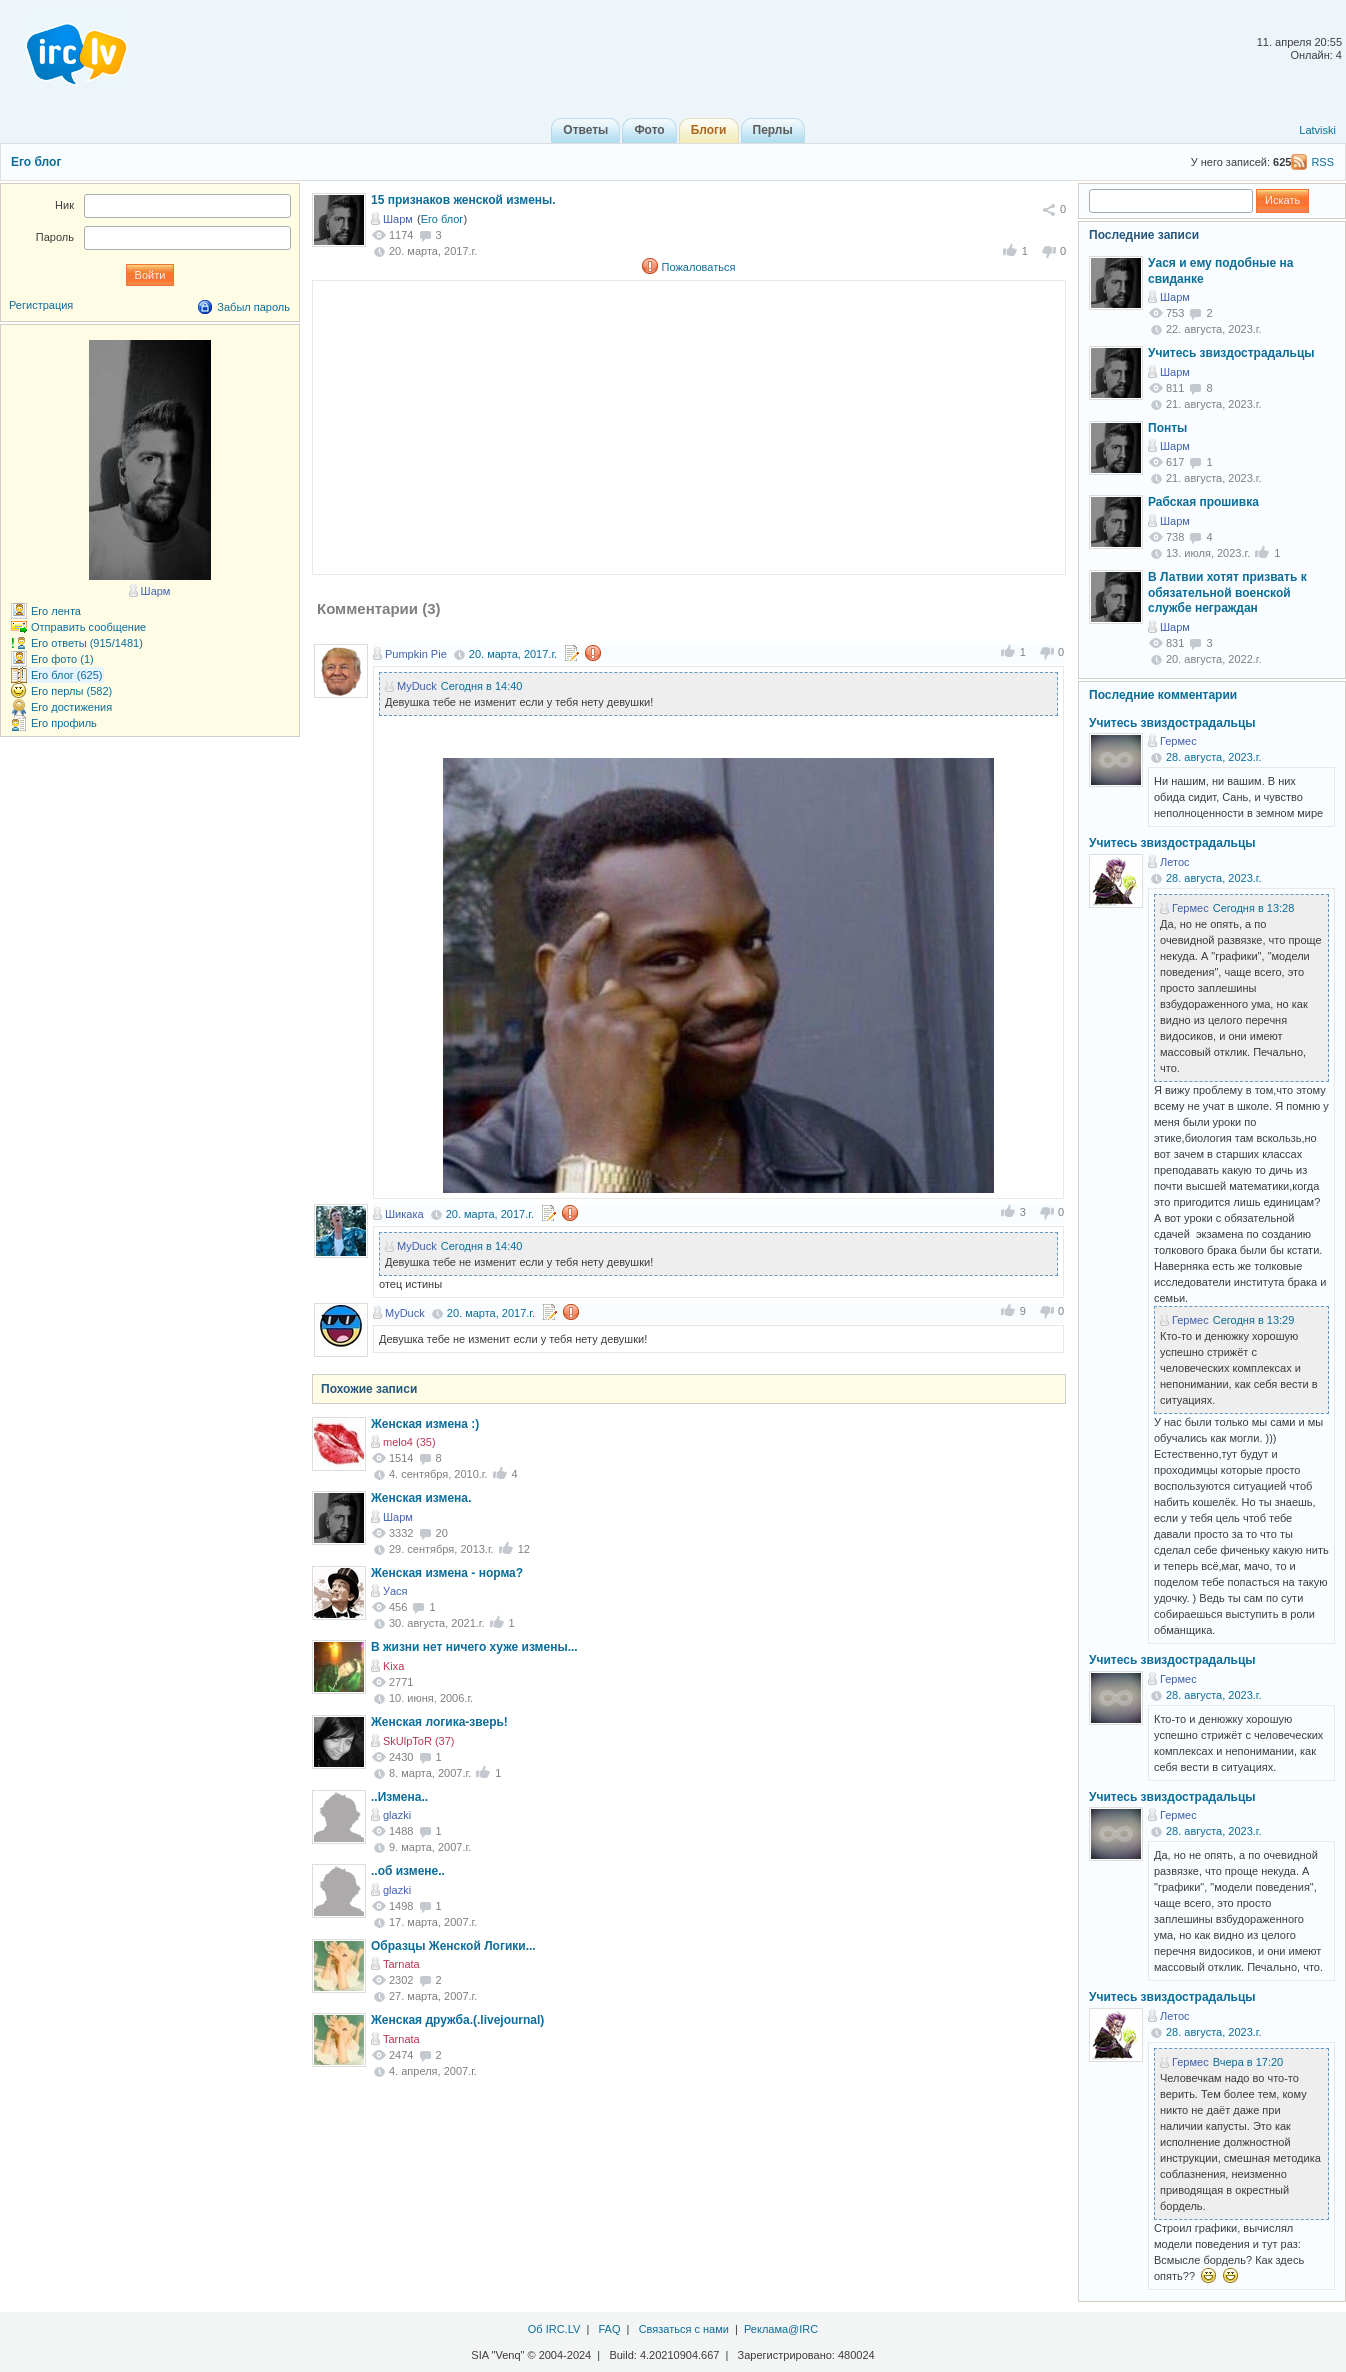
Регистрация (41, 305)
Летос (1175, 862)
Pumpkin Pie (416, 654)
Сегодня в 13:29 (1254, 1320)
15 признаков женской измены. (463, 200)
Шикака (404, 1214)
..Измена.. (399, 1797)
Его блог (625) (67, 675)
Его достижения (71, 707)
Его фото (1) (62, 659)
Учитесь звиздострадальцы (1231, 353)
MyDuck (417, 686)
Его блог (36, 162)
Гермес (1178, 741)
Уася (395, 1591)
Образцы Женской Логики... (453, 1946)
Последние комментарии (1163, 695)
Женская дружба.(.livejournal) (457, 2020)
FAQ (609, 2329)
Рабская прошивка (1203, 502)
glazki (397, 1815)
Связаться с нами (684, 2329)
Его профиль (64, 723)
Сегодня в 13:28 (1254, 908)
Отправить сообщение (88, 627)
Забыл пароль (253, 307)
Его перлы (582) (71, 691)
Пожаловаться (699, 267)
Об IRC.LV (554, 2329)
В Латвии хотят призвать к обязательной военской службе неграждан (1227, 592)
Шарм (398, 219)
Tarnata (401, 1964)
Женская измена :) (425, 1424)
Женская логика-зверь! (439, 1722)
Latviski (1317, 130)
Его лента (56, 611)
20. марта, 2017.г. (513, 654)
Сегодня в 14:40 (482, 686)
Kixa (393, 1666)
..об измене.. (408, 1871)
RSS (1322, 162)
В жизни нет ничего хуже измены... (474, 1647)
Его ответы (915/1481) (87, 643)
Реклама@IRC (781, 2329)
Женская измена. (421, 1498)
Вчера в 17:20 (1248, 2062)
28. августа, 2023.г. (1214, 757)
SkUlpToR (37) (419, 1741)
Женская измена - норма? (447, 1573)
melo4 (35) (409, 1442)
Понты (1167, 428)
